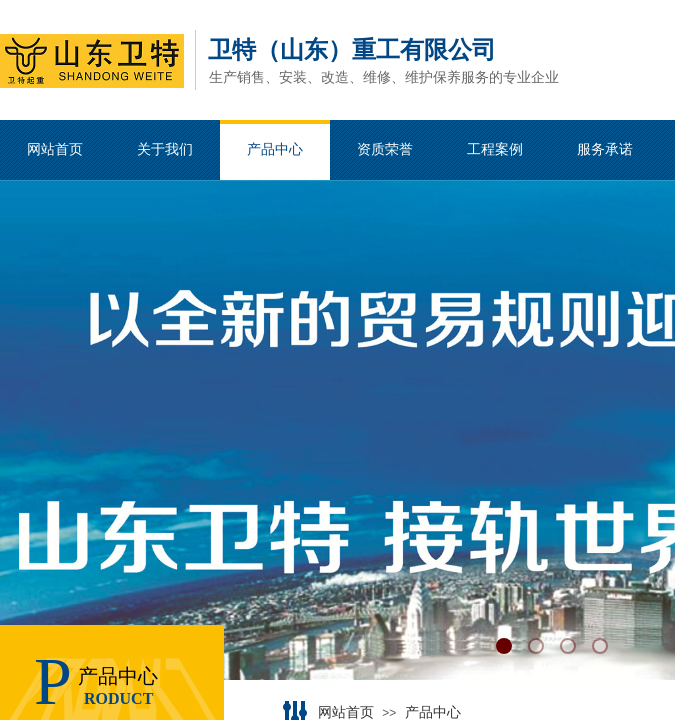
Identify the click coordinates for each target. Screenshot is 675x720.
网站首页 (346, 712)
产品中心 (433, 712)
